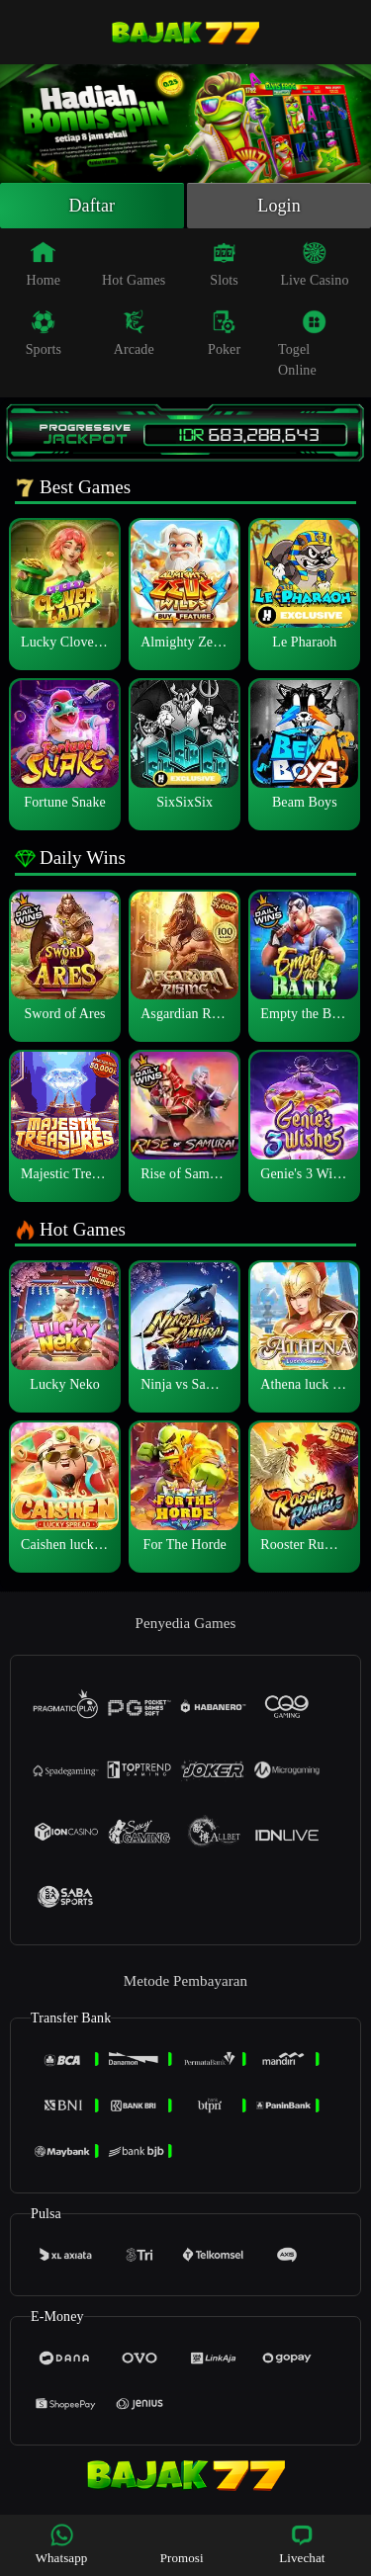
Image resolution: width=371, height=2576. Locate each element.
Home (44, 264)
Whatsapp (62, 2544)
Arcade (134, 333)
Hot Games (133, 264)
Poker (224, 333)
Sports (43, 333)
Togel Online (302, 343)
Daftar (92, 205)
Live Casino (314, 264)
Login (279, 205)
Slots (224, 264)
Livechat (302, 2544)
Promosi (182, 2544)
